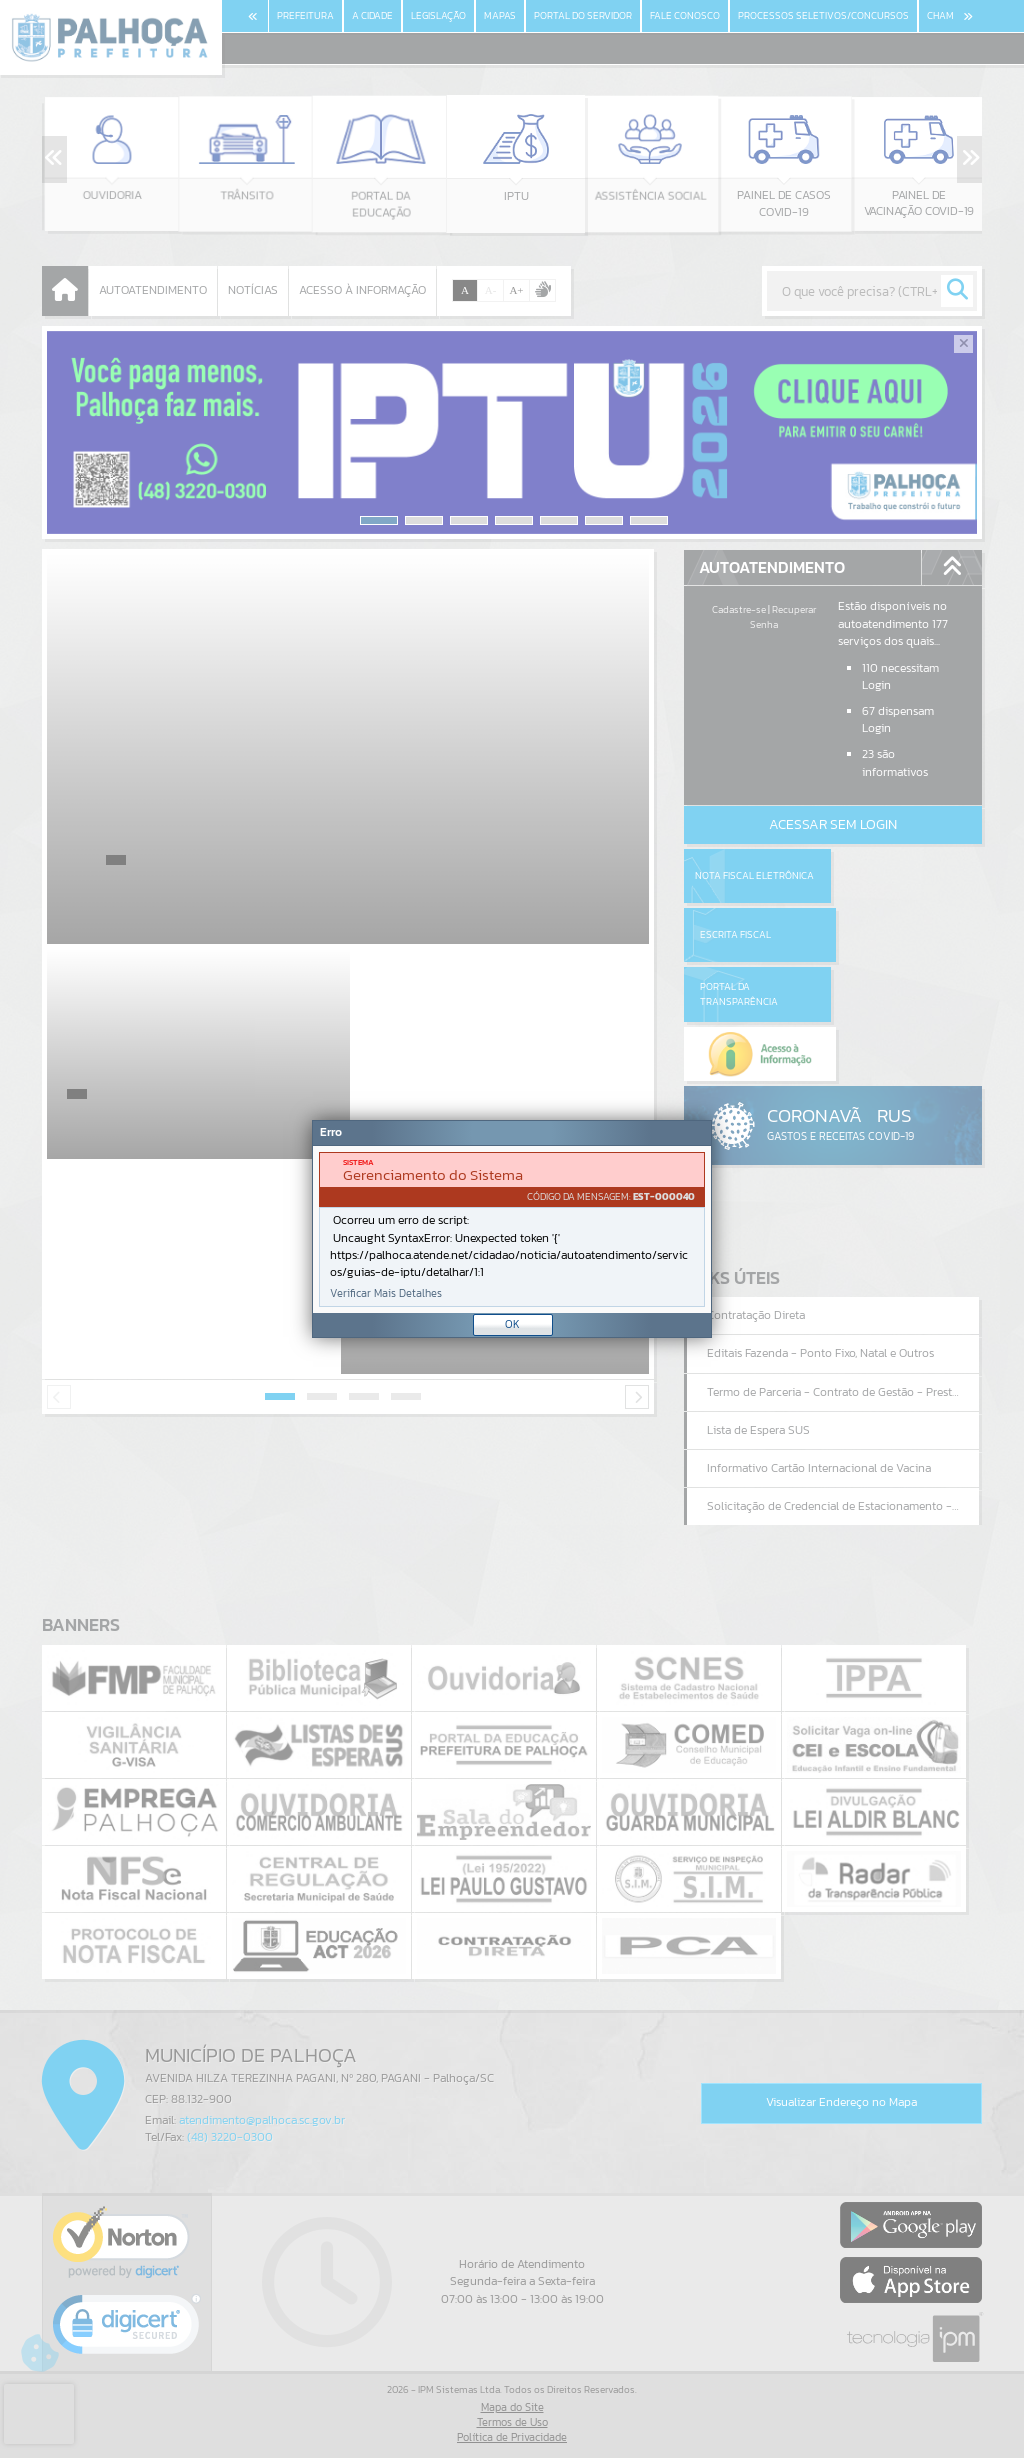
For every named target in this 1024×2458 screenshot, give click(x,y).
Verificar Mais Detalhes (386, 1293)
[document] (512, 1229)
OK (512, 1324)
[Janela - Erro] (512, 1229)
